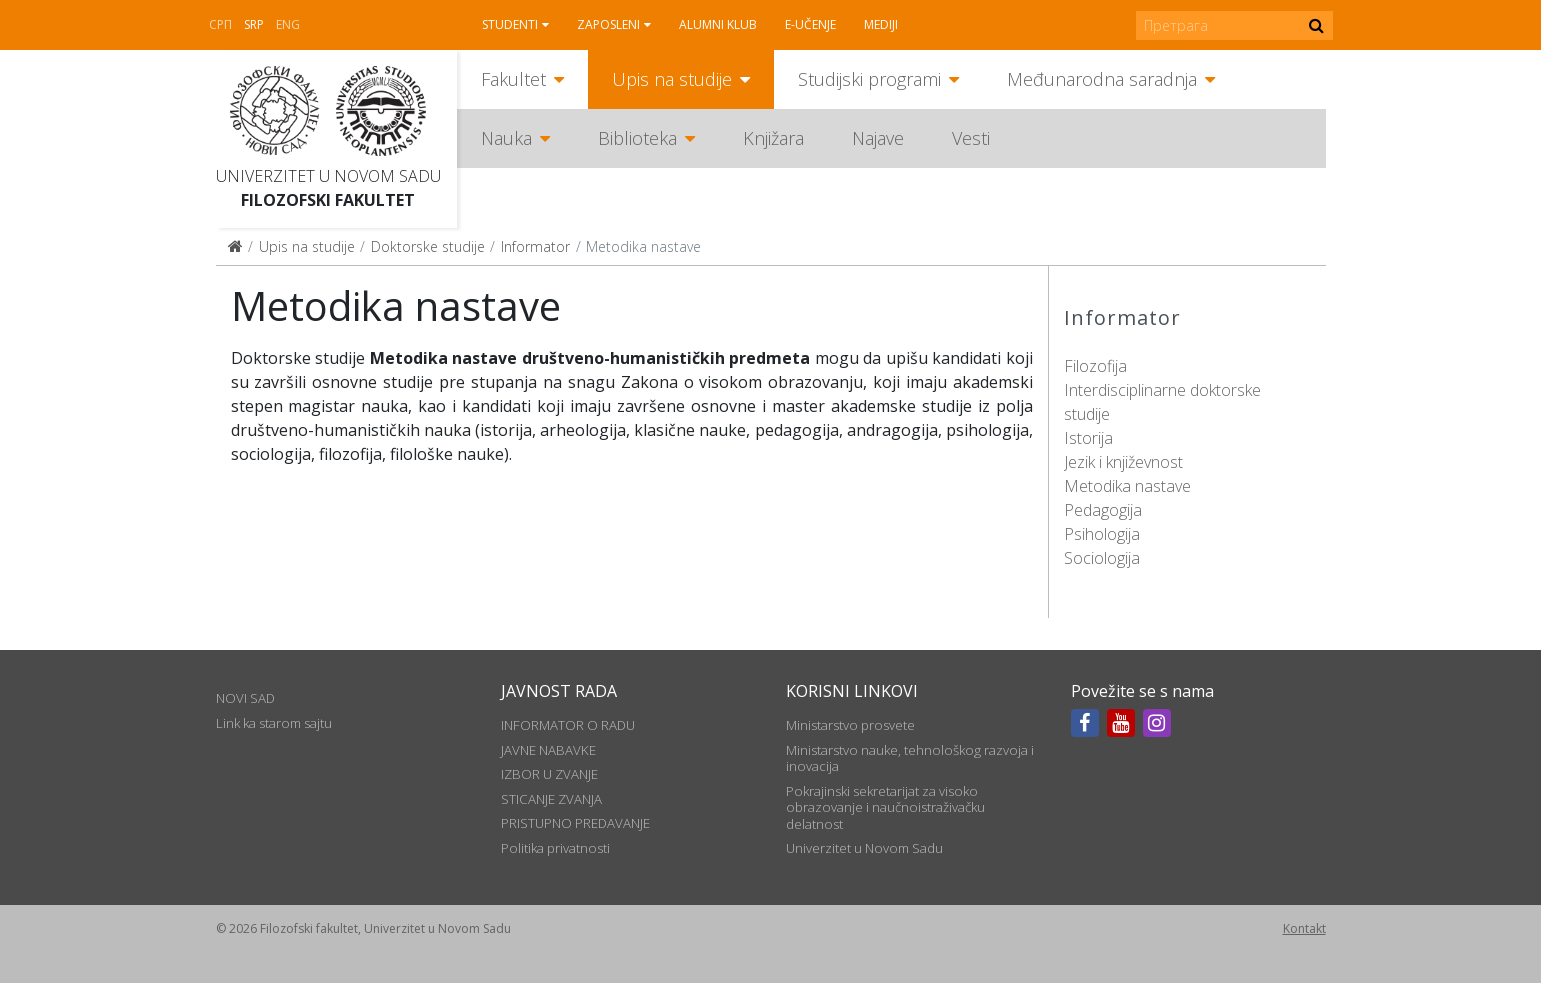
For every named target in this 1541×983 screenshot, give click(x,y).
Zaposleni (608, 24)
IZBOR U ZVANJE (549, 774)
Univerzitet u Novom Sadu (328, 176)
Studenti (510, 24)
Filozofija (1095, 366)
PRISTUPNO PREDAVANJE (575, 823)
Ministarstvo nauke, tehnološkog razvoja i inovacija (910, 758)
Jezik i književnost (1123, 462)
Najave (878, 138)
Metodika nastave (1127, 486)
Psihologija (1102, 534)
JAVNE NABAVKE (548, 750)
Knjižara (773, 138)
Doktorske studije (428, 246)
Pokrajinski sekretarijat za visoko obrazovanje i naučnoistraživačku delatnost (885, 807)
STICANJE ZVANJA (551, 799)
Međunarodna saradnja (1102, 79)
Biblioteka (637, 138)
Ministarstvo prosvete (850, 725)
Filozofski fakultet (328, 200)
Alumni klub (718, 24)
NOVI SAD (245, 698)
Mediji (881, 24)
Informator (535, 246)
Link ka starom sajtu (274, 723)
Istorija (1088, 438)
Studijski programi (869, 79)
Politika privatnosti (555, 848)
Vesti (971, 138)
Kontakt (1304, 928)
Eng (288, 24)
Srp (254, 24)
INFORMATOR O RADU (568, 725)
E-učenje (810, 24)
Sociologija (1102, 558)
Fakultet (513, 79)
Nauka (506, 138)
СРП (220, 24)
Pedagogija (1103, 510)
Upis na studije (672, 79)
